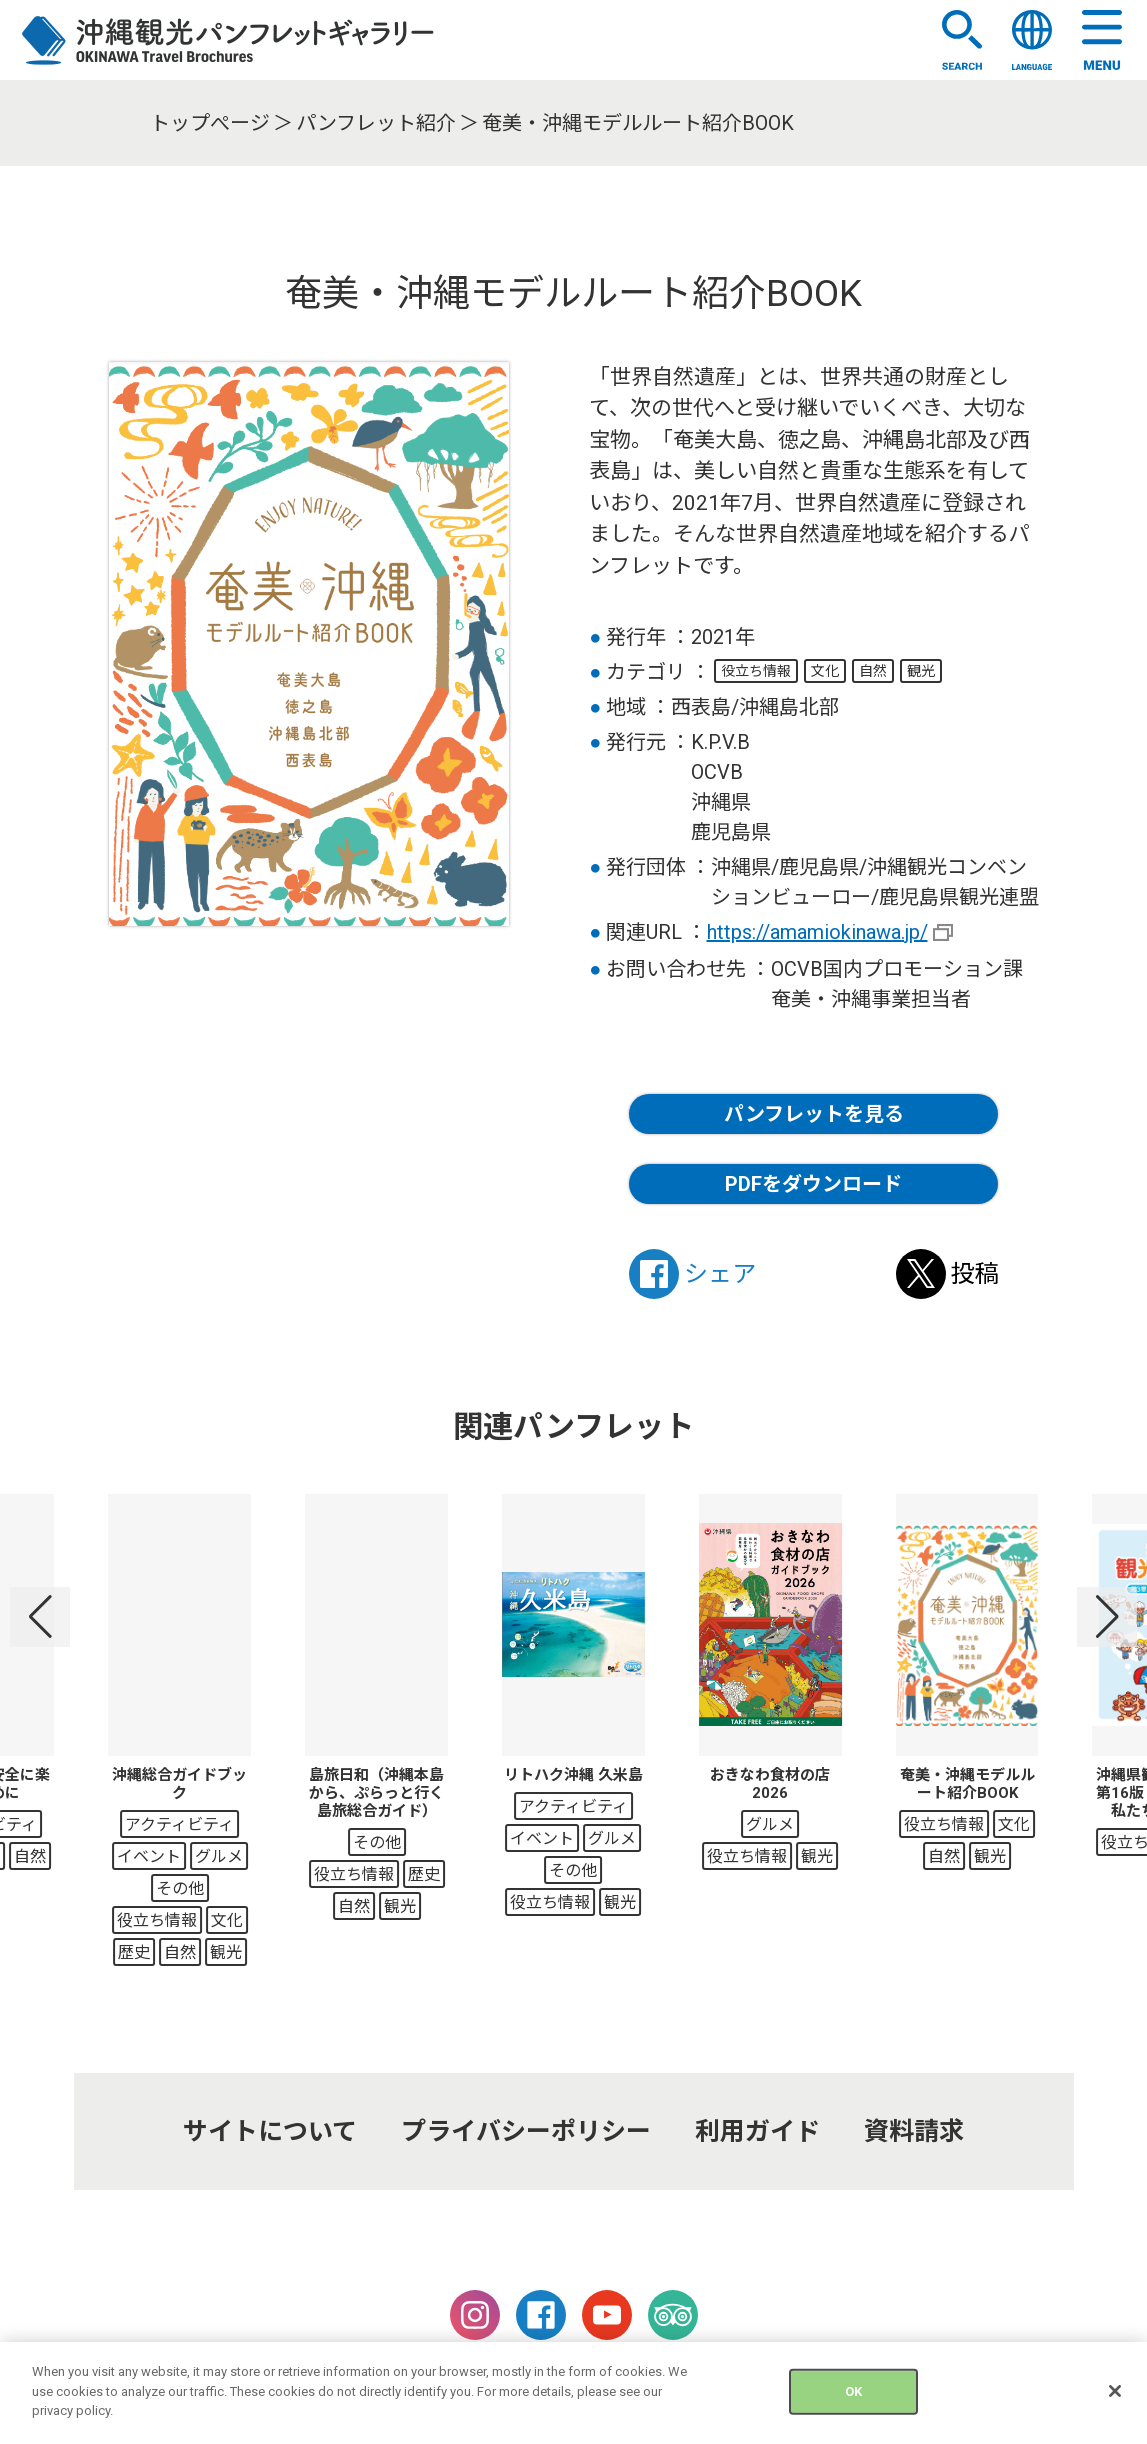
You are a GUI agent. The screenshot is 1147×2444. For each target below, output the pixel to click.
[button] (40, 1617)
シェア (692, 1274)
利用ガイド (757, 2131)
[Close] (1115, 2403)
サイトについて (270, 2131)
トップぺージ (210, 123)
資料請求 (914, 2131)
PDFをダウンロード (813, 1184)
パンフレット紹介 (376, 123)
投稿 (947, 1274)
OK (853, 2402)
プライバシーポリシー (526, 2131)
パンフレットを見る (814, 1114)
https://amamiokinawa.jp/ (817, 932)
